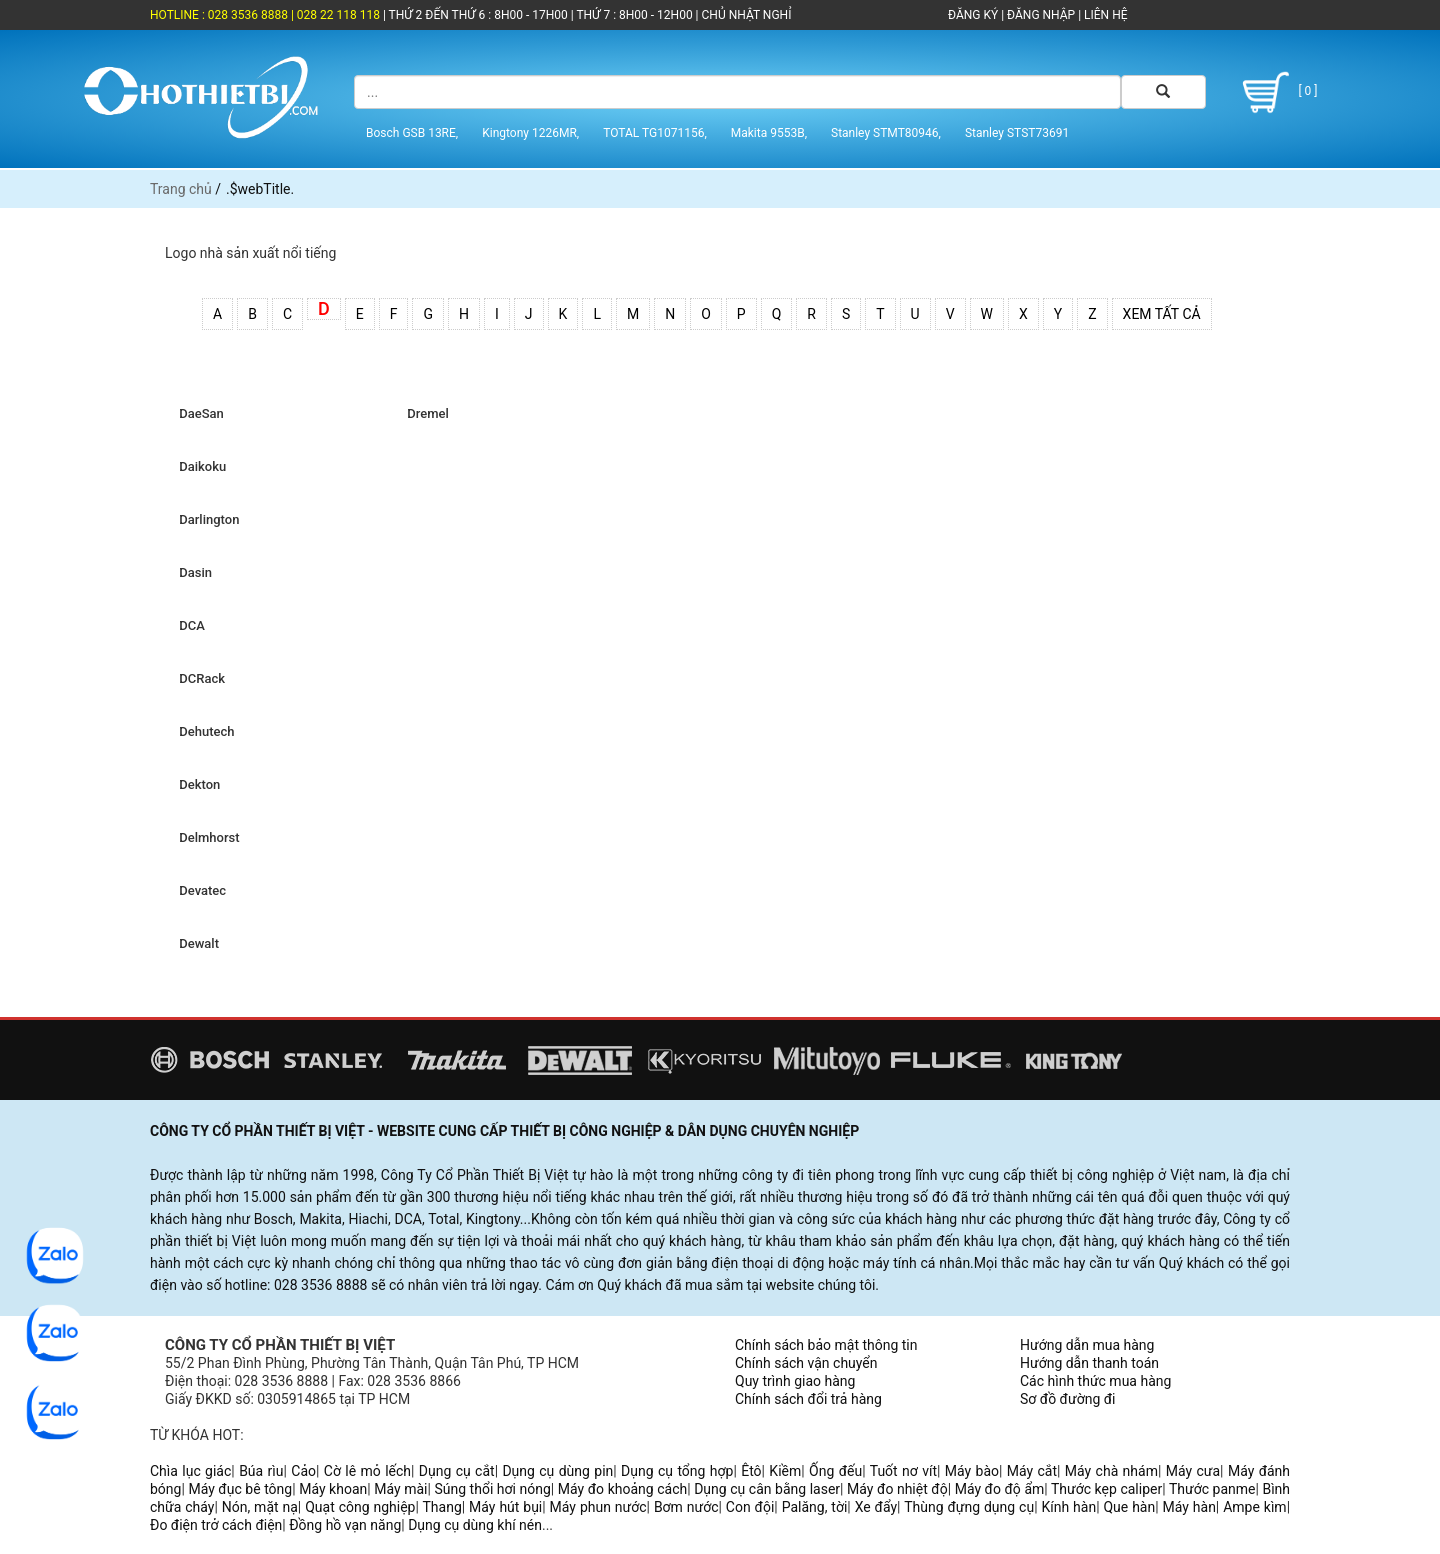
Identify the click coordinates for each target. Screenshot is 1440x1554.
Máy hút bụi (505, 1507)
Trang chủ (181, 189)
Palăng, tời (815, 1507)
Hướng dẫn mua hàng (1087, 1345)
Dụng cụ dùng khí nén (475, 1525)
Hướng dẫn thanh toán (1089, 1363)
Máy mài (400, 1489)
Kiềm (785, 1471)
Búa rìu (261, 1471)
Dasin (192, 572)
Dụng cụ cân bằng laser (767, 1489)
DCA (189, 625)
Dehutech (204, 731)
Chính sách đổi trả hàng (808, 1399)
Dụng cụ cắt (457, 1471)
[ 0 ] (1276, 92)
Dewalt (196, 943)
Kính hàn (1068, 1507)
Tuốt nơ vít (903, 1471)
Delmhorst (206, 837)
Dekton (196, 784)
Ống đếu (835, 1471)
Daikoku (199, 466)
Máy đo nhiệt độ (897, 1489)
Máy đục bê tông (240, 1489)
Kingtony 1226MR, (530, 133)
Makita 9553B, (769, 133)
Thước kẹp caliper (1106, 1489)
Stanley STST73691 (1017, 133)
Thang (442, 1507)
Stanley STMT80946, (886, 133)
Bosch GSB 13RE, (412, 133)
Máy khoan (333, 1489)
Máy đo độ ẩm (1000, 1489)
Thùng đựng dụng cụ (969, 1507)
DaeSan (198, 413)
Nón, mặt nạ (260, 1507)
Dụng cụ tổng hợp (677, 1471)
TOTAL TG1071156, (655, 133)
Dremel (425, 413)
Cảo (303, 1471)
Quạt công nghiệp (360, 1507)
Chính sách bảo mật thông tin (826, 1345)
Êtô (751, 1471)
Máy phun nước (598, 1507)
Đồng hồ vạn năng (345, 1525)
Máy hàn (1189, 1507)
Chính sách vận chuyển (806, 1363)
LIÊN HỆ (1104, 15)
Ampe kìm (1254, 1507)
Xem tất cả (1162, 314)
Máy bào (972, 1471)
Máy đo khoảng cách (622, 1489)
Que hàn (1129, 1507)
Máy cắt (1032, 1471)
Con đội (750, 1507)
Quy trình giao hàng (795, 1381)
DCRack (199, 678)
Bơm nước (686, 1507)
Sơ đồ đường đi (1067, 1399)
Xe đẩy (876, 1507)
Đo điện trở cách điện (216, 1525)
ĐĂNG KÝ (973, 15)
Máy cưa (1193, 1471)
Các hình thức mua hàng (1095, 1381)
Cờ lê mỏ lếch (367, 1471)
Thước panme (1212, 1489)
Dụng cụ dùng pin (557, 1471)
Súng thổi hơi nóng (492, 1489)
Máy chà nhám (1111, 1471)
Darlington (206, 519)
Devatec (199, 890)
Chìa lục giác (190, 1471)
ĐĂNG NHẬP (1041, 15)
